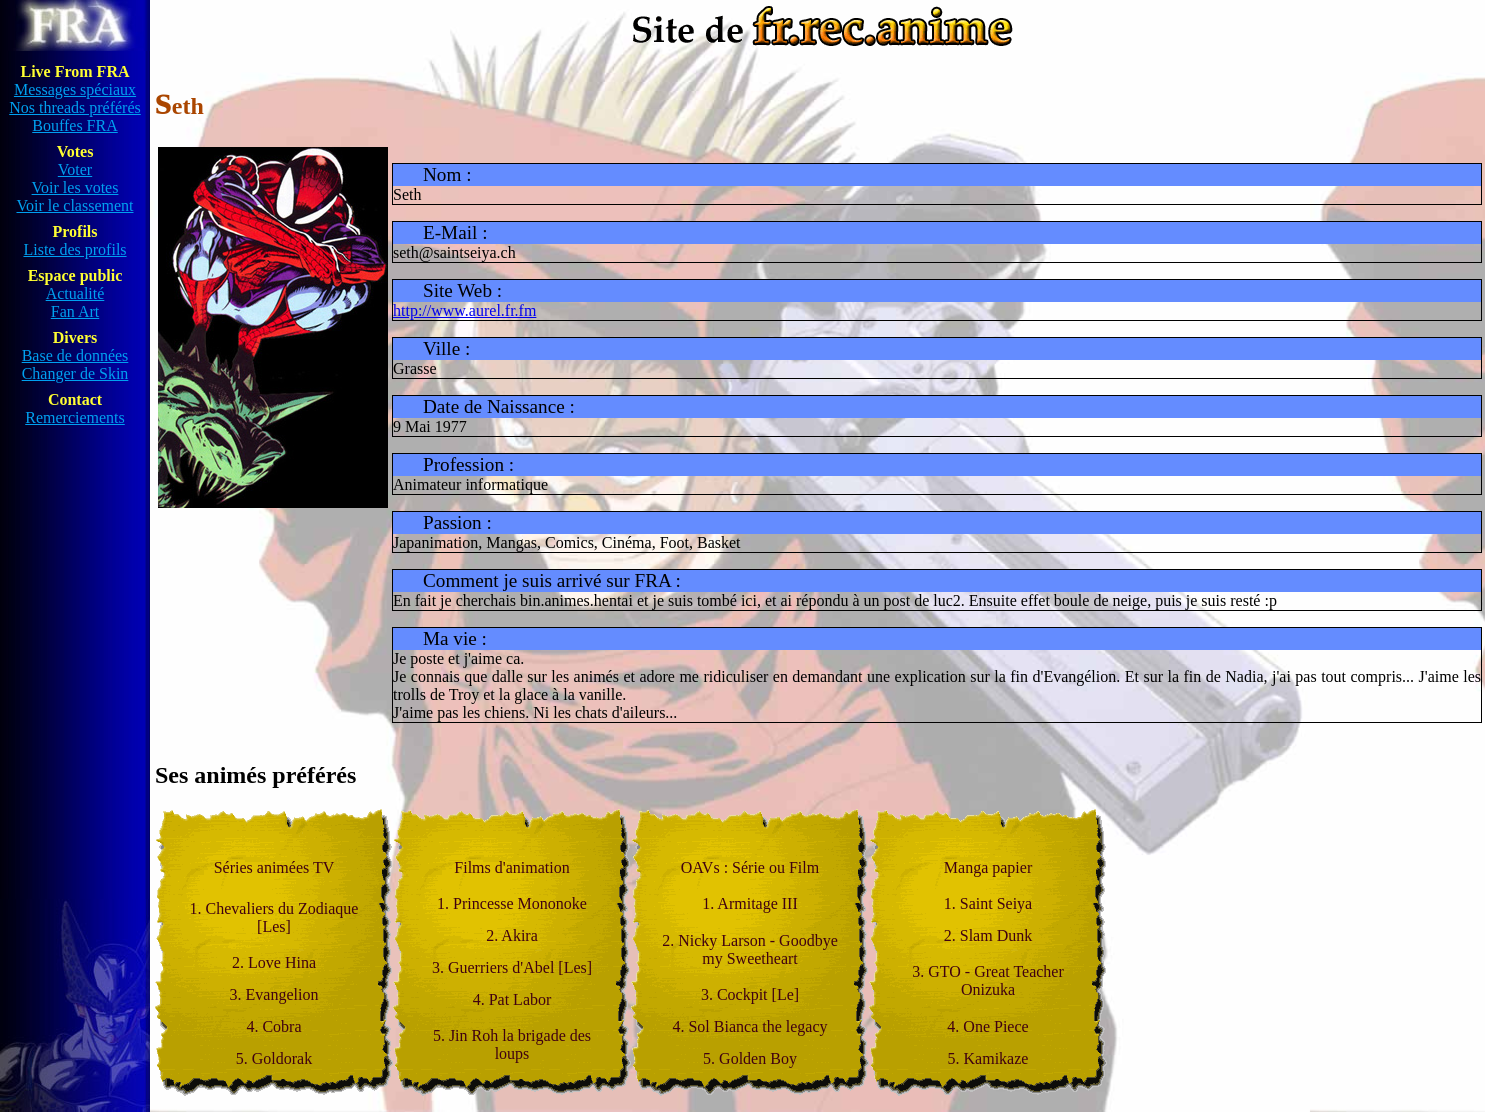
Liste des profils (74, 249)
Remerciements (75, 417)
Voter (75, 169)
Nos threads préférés (75, 107)
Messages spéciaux (75, 89)
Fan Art (75, 311)
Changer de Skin (75, 373)
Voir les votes (75, 187)
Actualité (75, 293)
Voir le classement (74, 205)
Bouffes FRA (75, 125)
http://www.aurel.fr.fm (464, 310)
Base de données (75, 355)
